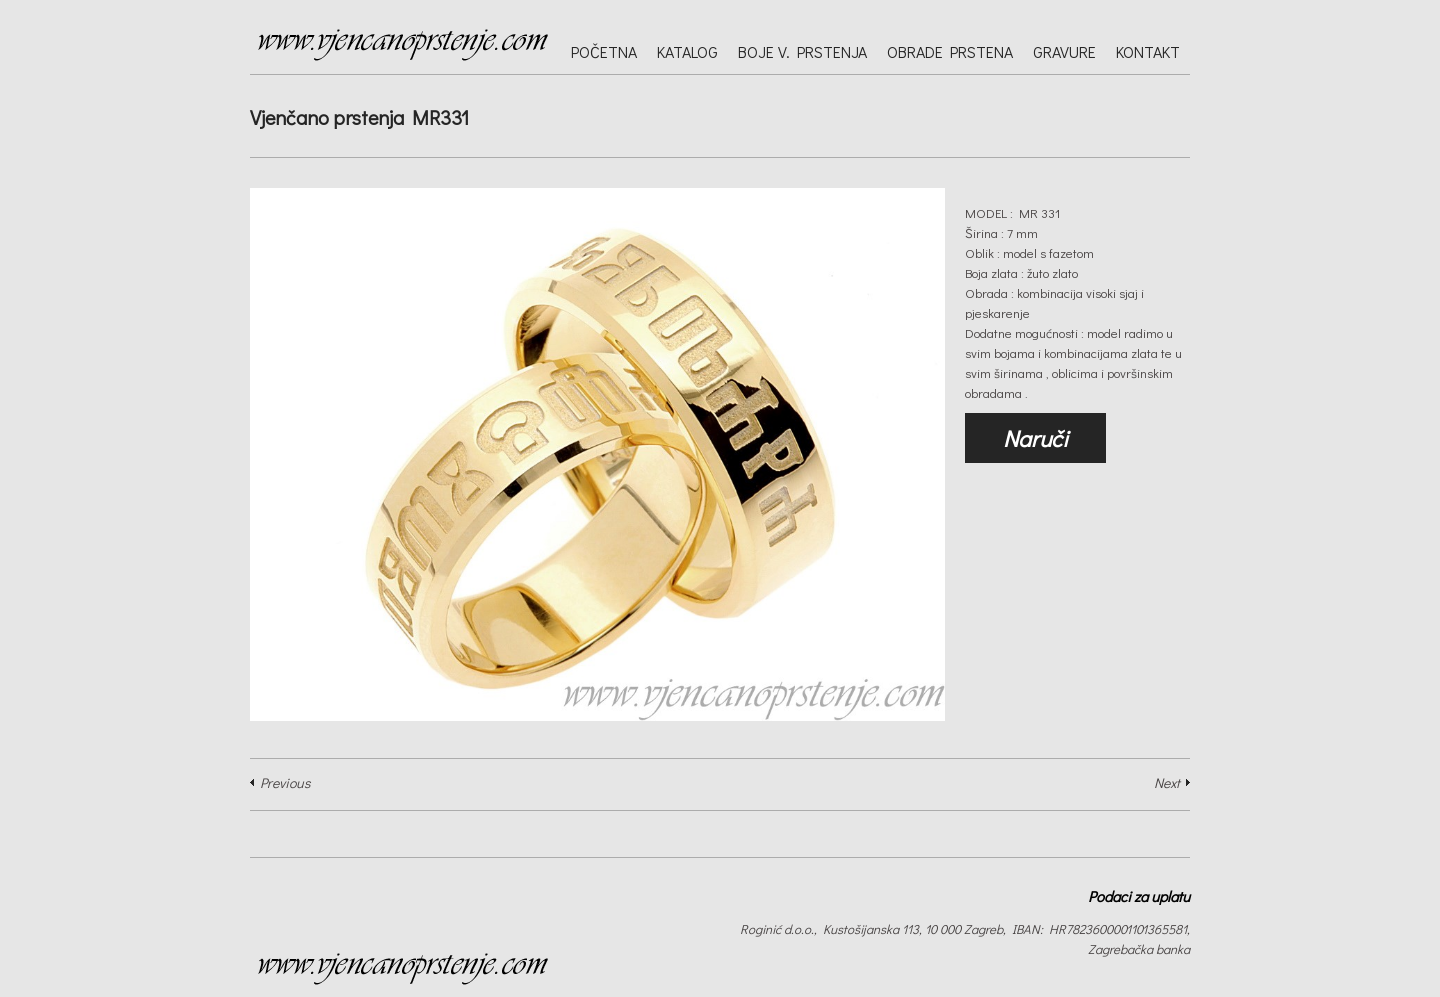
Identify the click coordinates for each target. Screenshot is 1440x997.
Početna (604, 51)
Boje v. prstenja (802, 51)
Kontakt (1148, 51)
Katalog (687, 51)
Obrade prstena (950, 51)
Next (1167, 782)
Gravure (1064, 51)
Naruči (1035, 438)
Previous (285, 782)
